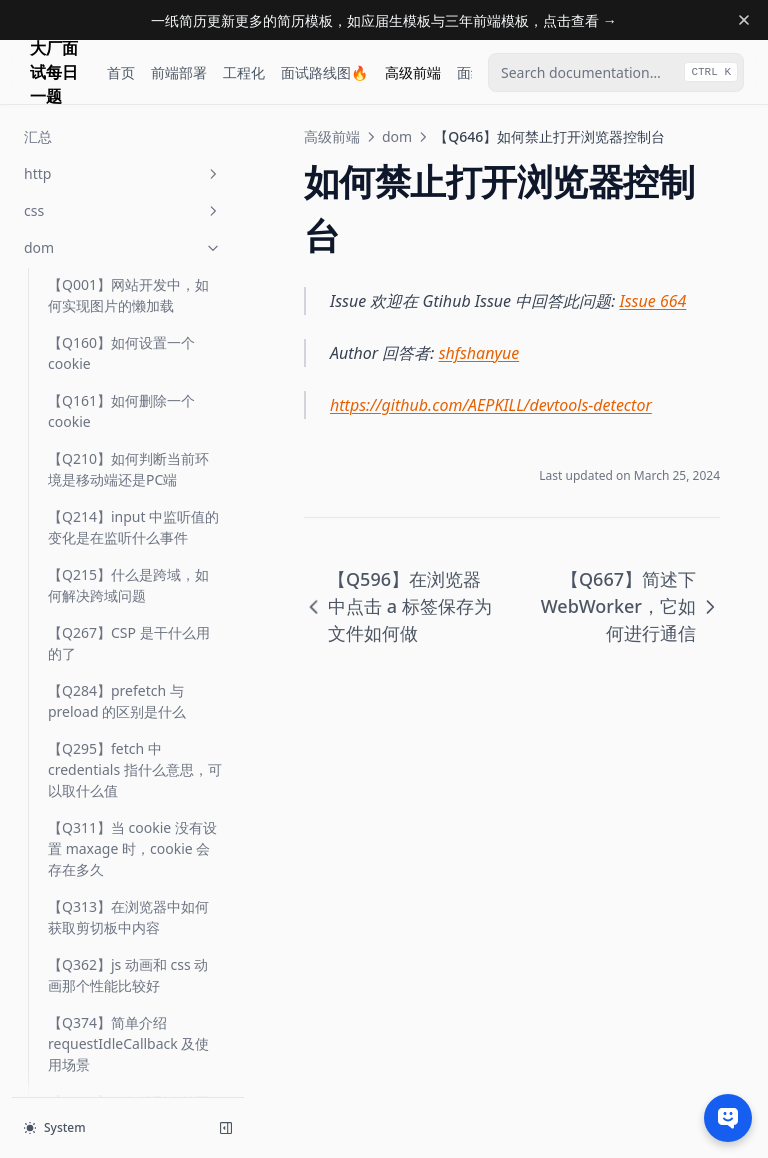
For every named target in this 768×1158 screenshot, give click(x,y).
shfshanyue (479, 353)
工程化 (244, 72)
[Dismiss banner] (744, 20)
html (123, 839)
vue (123, 987)
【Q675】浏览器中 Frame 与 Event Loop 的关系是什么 (130, 628)
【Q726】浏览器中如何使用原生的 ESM (128, 697)
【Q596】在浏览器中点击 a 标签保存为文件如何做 (134, 344)
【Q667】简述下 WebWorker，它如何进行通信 (128, 470)
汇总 (62, 802)
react (123, 950)
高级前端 (413, 72)
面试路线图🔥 (324, 72)
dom (397, 136)
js (123, 876)
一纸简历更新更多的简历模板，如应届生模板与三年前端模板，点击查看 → (384, 20)
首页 (121, 72)
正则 (123, 1024)
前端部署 (179, 72)
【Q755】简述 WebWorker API (134, 755)
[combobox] (616, 72)
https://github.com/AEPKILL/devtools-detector (491, 405)
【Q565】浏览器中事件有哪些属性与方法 (128, 149)
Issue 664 (653, 301)
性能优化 (123, 1061)
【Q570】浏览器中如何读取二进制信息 (128, 207)
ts (123, 913)
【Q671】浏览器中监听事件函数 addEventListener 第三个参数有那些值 (128, 549)
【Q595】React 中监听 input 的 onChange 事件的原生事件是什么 (132, 275)
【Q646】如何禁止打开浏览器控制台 (128, 402)
